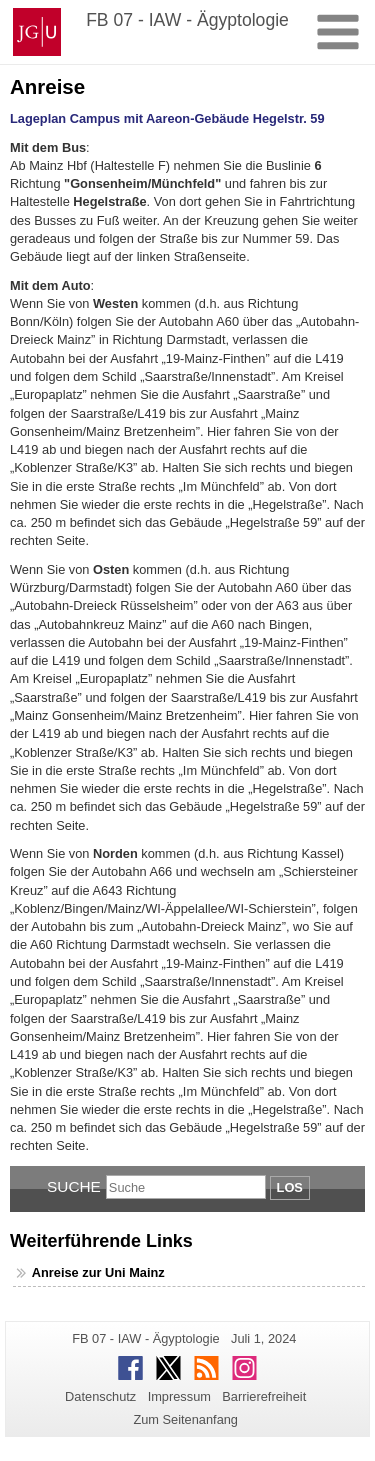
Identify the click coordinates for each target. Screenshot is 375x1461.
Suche (74, 1186)
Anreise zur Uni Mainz (98, 1272)
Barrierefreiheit (264, 1396)
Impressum (179, 1396)
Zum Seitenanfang (185, 1419)
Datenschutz (100, 1396)
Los (290, 1187)
